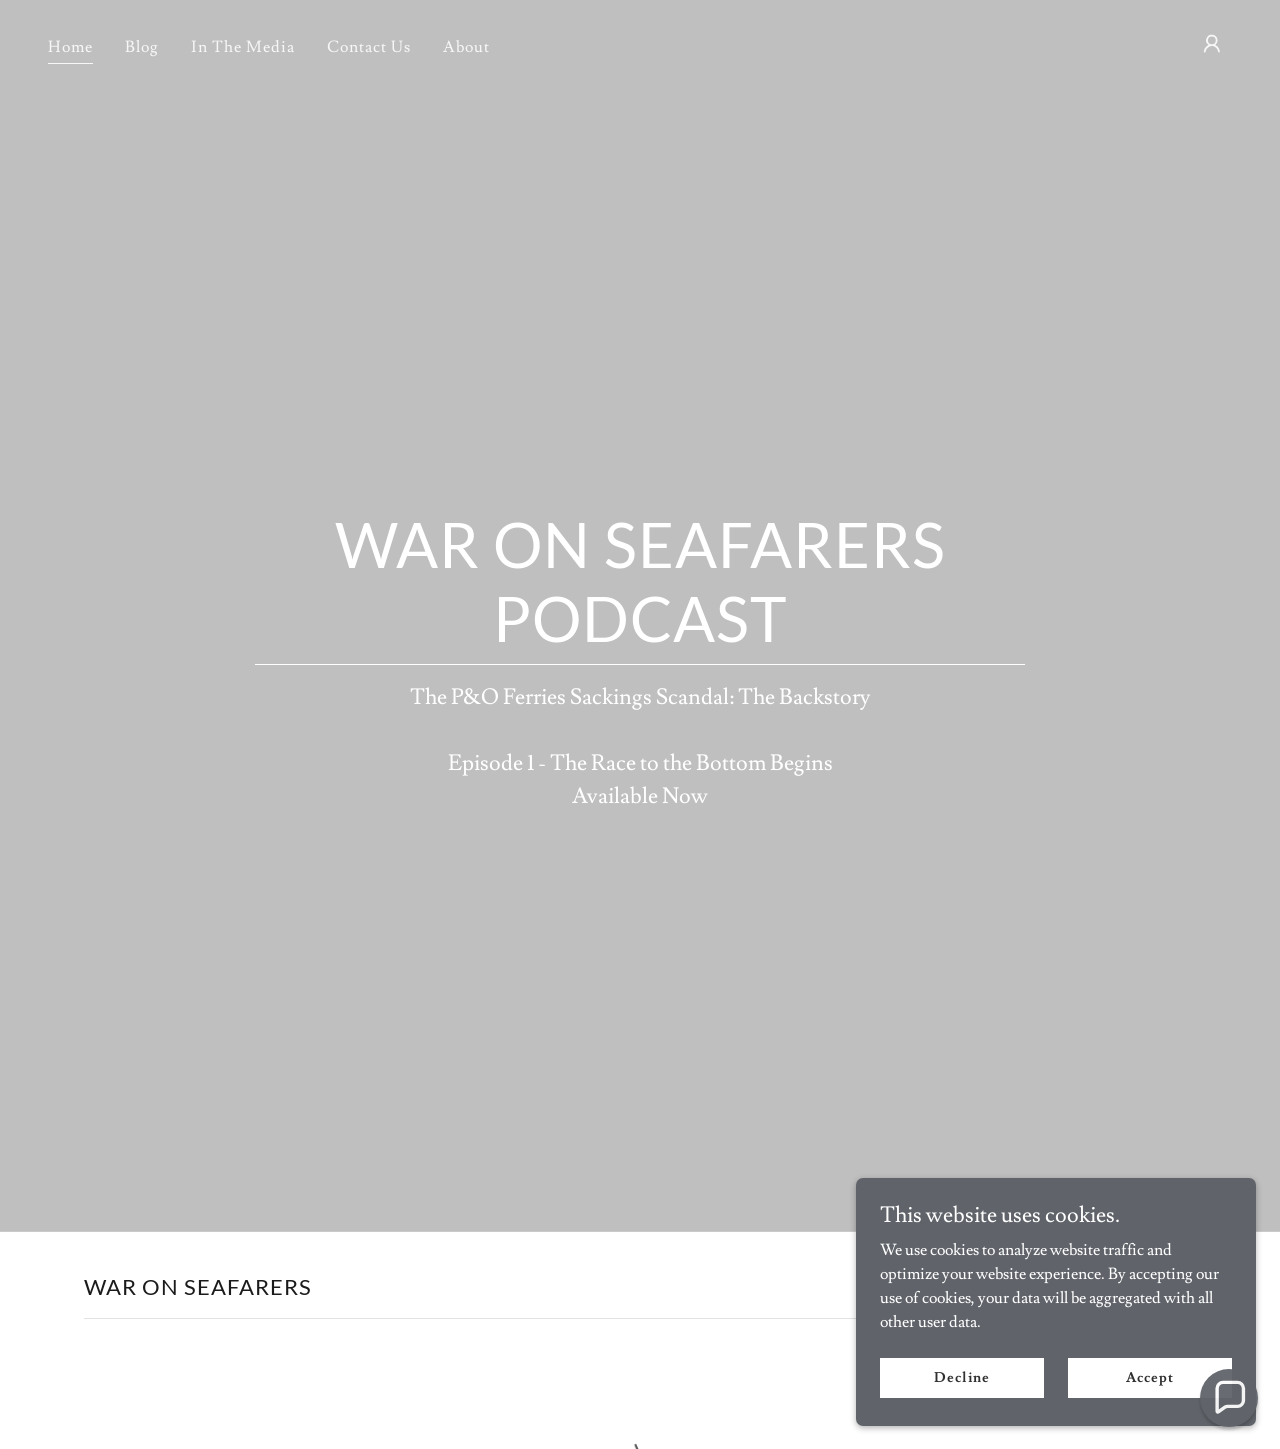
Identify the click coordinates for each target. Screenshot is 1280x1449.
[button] (1212, 44)
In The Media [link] (243, 47)
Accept (1149, 1418)
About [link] (466, 47)
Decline (961, 1418)
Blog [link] (142, 47)
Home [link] (70, 47)
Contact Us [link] (369, 47)
